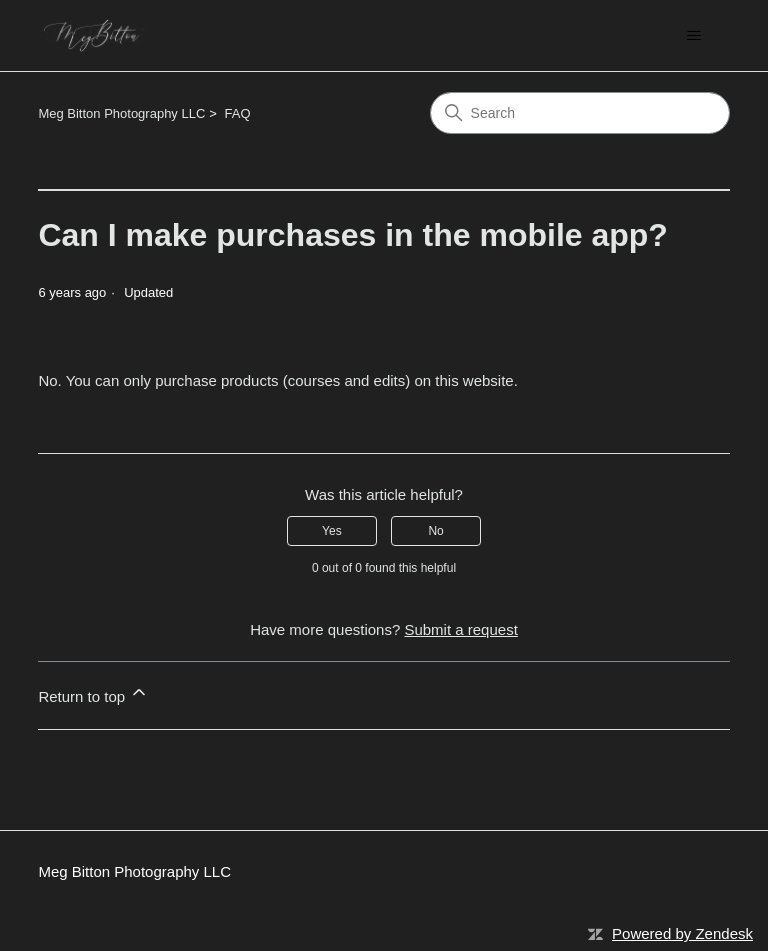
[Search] (580, 113)
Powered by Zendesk (682, 933)
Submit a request (460, 629)
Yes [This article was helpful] (332, 531)
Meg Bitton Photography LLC (121, 113)
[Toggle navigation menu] (694, 36)
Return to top (93, 693)
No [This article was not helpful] (435, 531)
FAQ (238, 113)
